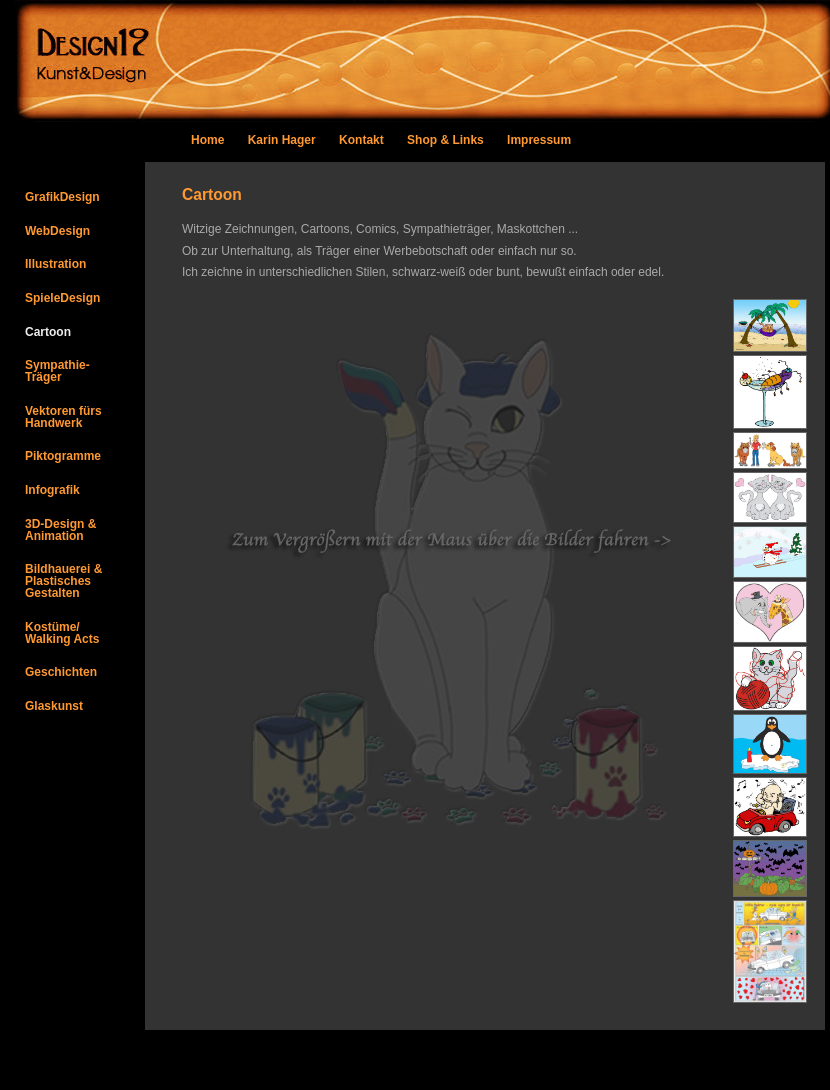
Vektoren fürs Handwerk (63, 417)
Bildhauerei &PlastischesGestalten (63, 581)
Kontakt (363, 140)
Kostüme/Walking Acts (62, 633)
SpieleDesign (62, 298)
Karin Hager (282, 140)
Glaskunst (54, 706)
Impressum (539, 140)
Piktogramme (63, 456)
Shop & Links (445, 140)
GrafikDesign (62, 197)
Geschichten (61, 672)
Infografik (52, 490)
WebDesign (57, 231)
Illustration (55, 264)
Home (207, 140)
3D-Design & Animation (60, 530)
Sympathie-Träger (57, 371)
